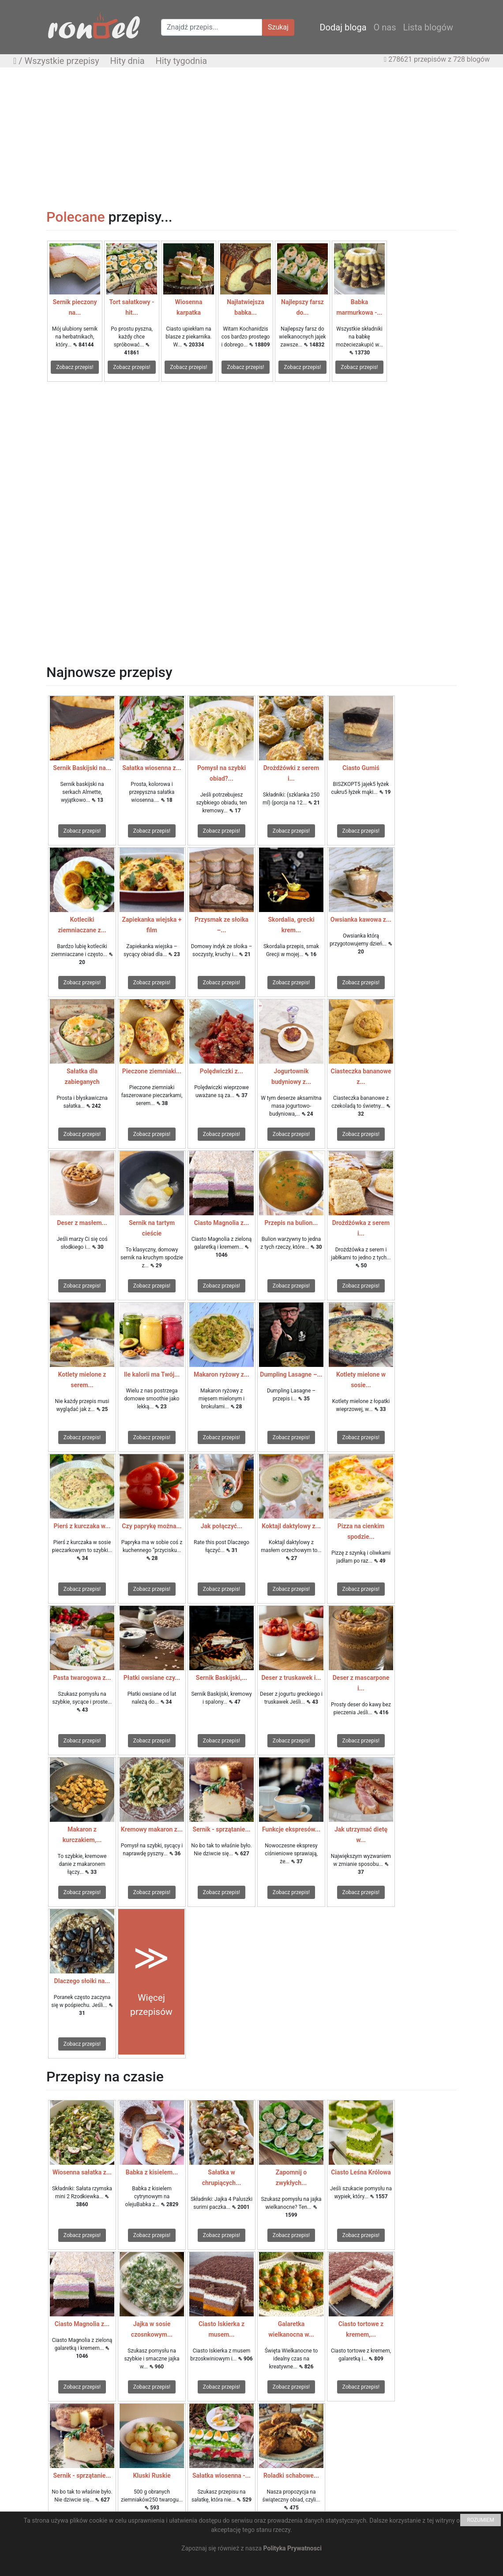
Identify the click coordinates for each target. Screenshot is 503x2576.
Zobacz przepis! (74, 367)
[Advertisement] (251, 138)
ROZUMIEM (480, 2520)
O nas (385, 27)
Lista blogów (428, 27)
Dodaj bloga (342, 27)
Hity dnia (127, 61)
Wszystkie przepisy (62, 61)
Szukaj (278, 27)
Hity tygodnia (181, 61)
